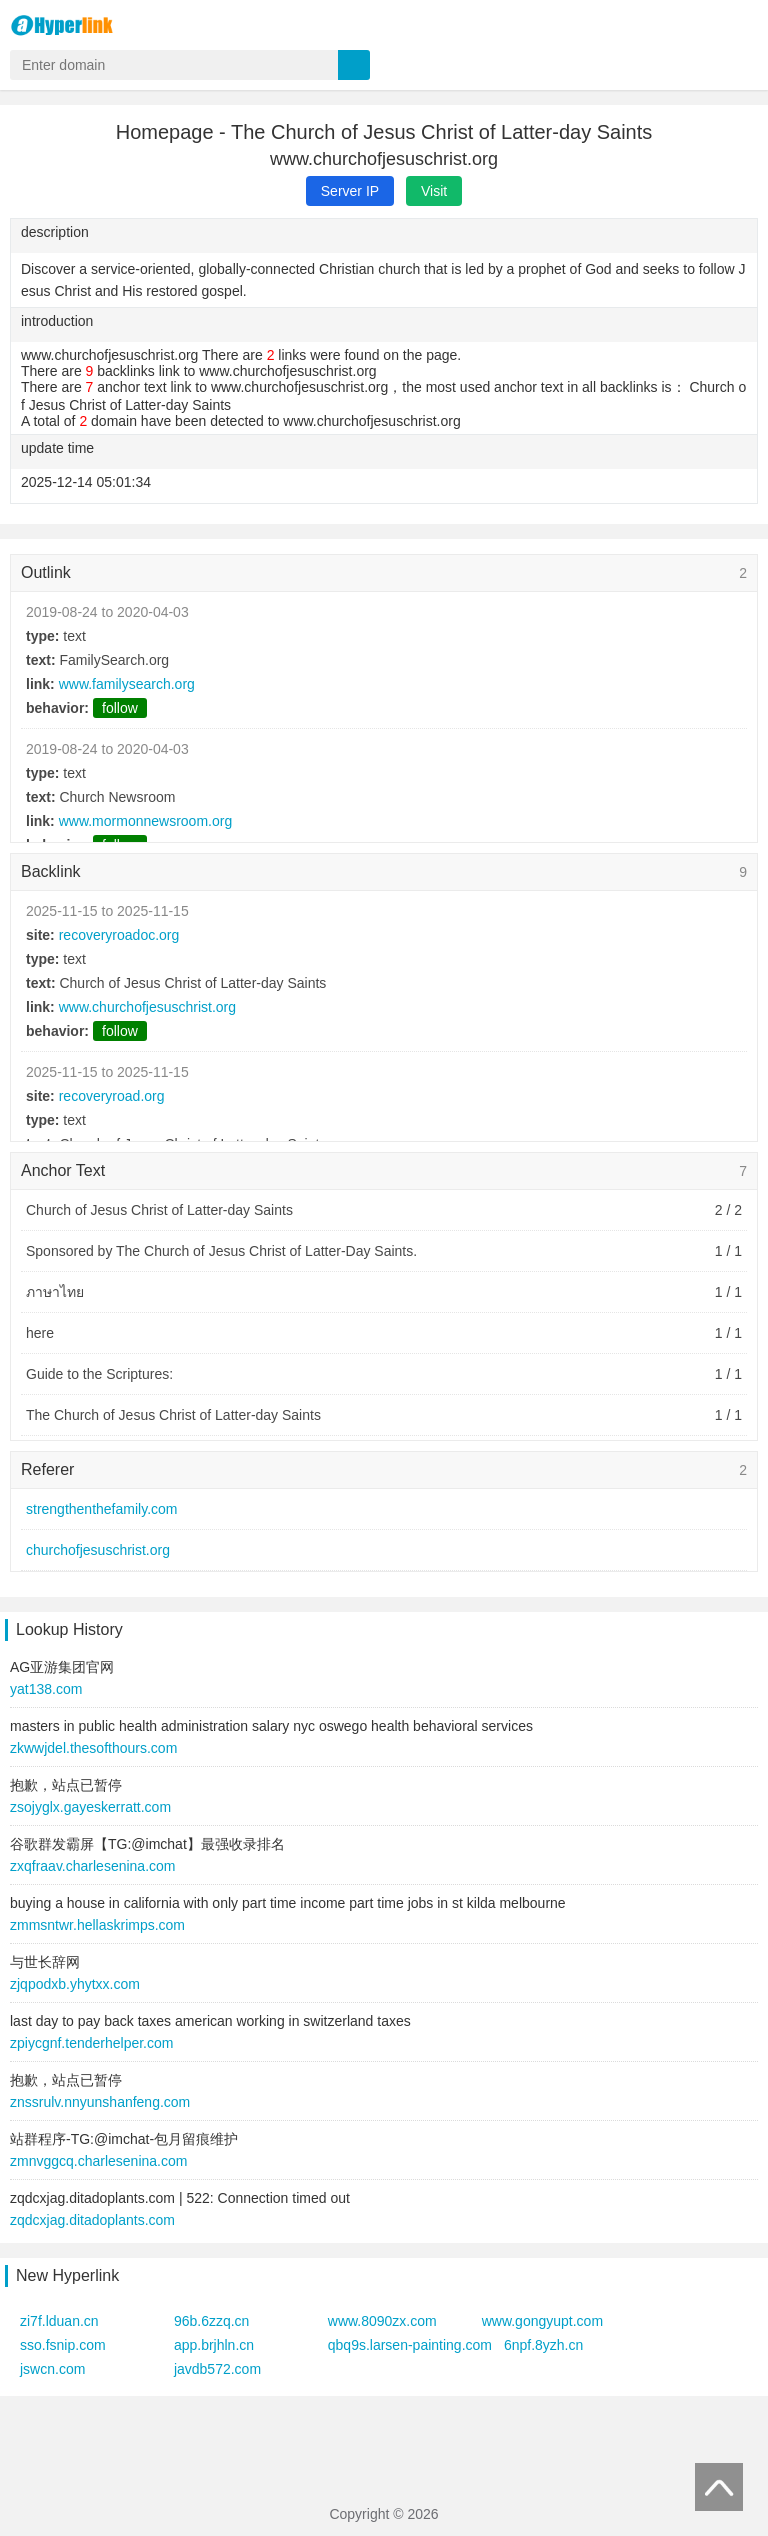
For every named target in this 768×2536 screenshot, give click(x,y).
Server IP (350, 191)
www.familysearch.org (127, 684)
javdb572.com (217, 2369)
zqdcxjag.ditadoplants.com (92, 2220)
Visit (434, 191)
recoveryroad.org (112, 1096)
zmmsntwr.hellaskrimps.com (97, 1925)
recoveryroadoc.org (119, 935)
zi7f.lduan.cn (59, 2321)
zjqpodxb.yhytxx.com (75, 1984)
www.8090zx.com (382, 2321)
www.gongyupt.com (542, 2321)
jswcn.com (52, 2369)
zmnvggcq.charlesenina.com (98, 2161)
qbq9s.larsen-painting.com (410, 2345)
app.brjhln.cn (214, 2345)
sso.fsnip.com (63, 2345)
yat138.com (46, 1689)
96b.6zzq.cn (212, 2321)
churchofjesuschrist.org (98, 1550)
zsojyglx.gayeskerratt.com (90, 1807)
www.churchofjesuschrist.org (147, 1007)
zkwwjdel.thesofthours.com (93, 1748)
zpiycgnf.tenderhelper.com (91, 2043)
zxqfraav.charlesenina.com (92, 1866)
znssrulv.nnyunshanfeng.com (100, 2102)
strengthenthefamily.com (101, 1509)
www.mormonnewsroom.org (146, 821)
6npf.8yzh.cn (543, 2345)
